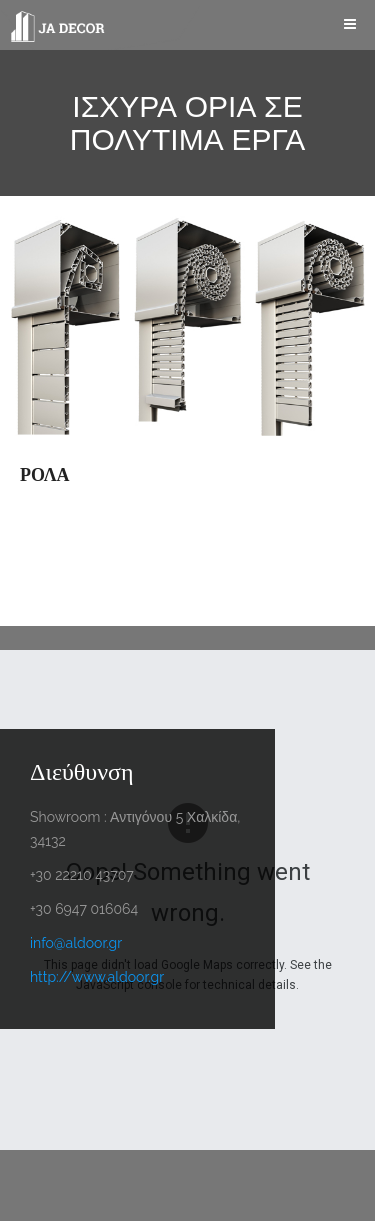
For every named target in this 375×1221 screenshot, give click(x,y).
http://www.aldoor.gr (97, 977)
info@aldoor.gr (76, 943)
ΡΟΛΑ (45, 475)
